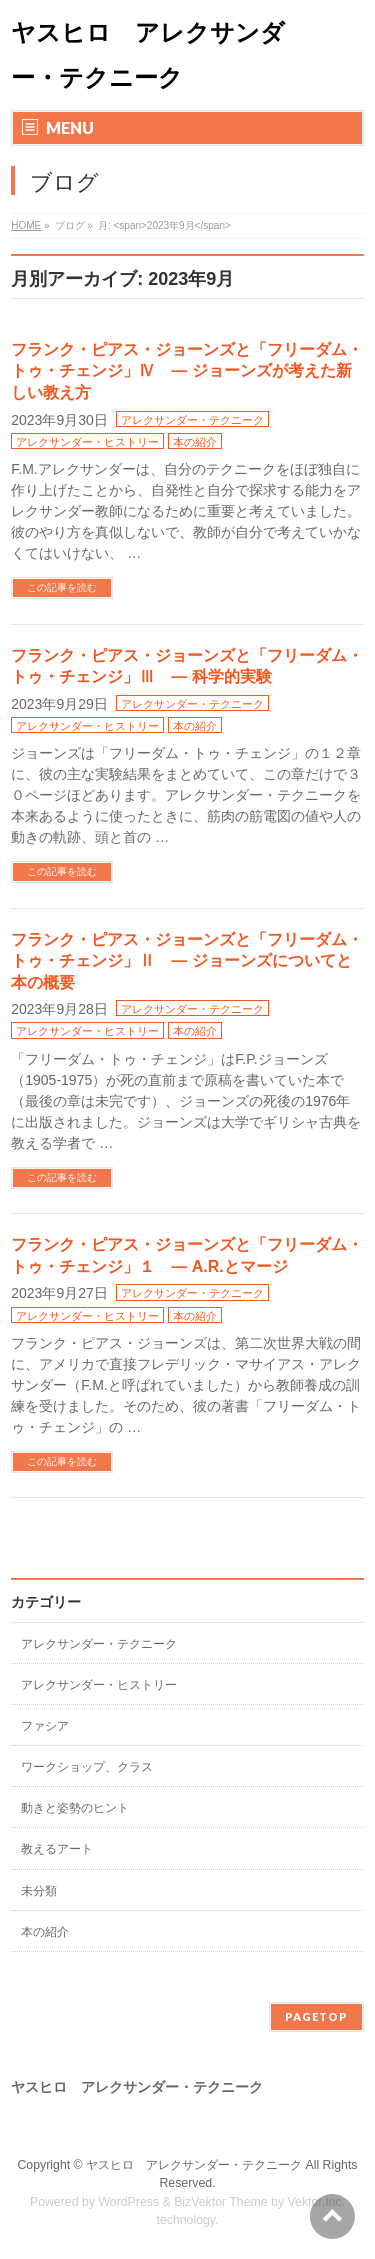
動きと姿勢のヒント (75, 1808)
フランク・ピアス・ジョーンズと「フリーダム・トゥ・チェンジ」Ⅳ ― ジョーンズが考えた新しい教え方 (187, 371)
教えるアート (57, 1849)
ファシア (45, 1726)
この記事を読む (62, 587)
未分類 (39, 1891)
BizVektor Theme (221, 2202)
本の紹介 (195, 442)
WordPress (128, 2202)
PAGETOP (316, 2016)
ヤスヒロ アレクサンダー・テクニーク (194, 2165)
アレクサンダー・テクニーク (192, 420)
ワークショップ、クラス (87, 1767)
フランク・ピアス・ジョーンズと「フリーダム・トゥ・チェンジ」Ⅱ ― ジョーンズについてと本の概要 (187, 961)
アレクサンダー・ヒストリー (87, 442)
